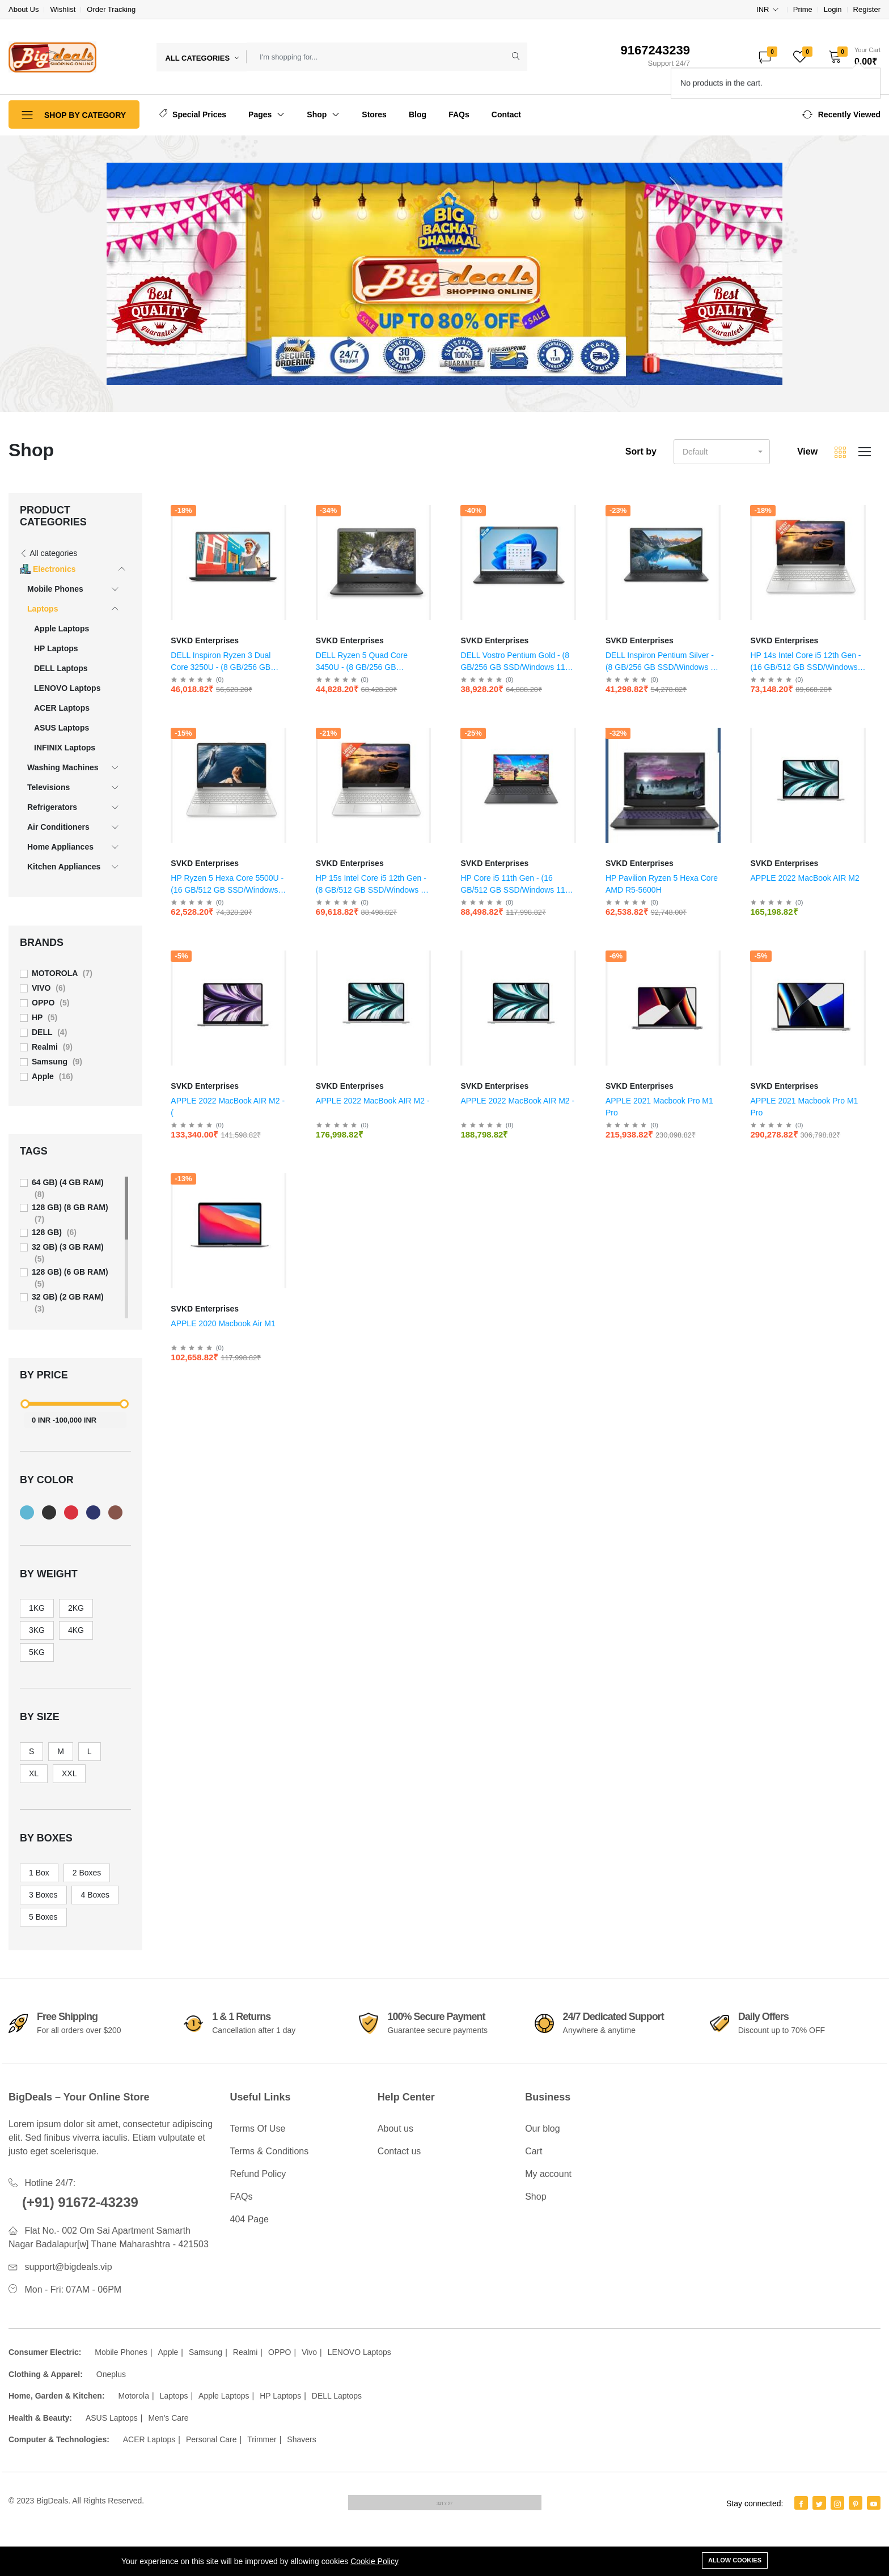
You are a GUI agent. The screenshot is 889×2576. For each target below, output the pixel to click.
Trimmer (262, 2439)
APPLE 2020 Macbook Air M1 (223, 1323)
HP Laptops (280, 2395)
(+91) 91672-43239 (80, 2202)
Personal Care (211, 2439)
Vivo (309, 2352)
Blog (417, 114)
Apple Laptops (223, 2395)
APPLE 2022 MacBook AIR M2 (804, 877)
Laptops (174, 2395)
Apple (168, 2352)
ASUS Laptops (112, 2417)
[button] (850, 56)
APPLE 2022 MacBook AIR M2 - (373, 1100)
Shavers (301, 2439)
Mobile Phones (121, 2352)
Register (866, 9)
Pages (266, 114)
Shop (323, 114)
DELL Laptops (337, 2395)
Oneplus (111, 2374)
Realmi (245, 2352)
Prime (802, 9)
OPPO (279, 2352)
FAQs (458, 114)
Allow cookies (734, 2560)
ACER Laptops (149, 2439)
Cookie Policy (374, 2561)
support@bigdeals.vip (68, 2267)
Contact (506, 114)
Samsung (205, 2352)
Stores (374, 114)
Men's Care (168, 2417)
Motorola (133, 2395)
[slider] (25, 1403)
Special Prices (192, 114)
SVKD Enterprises (205, 640)
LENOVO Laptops (359, 2352)
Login (833, 9)
